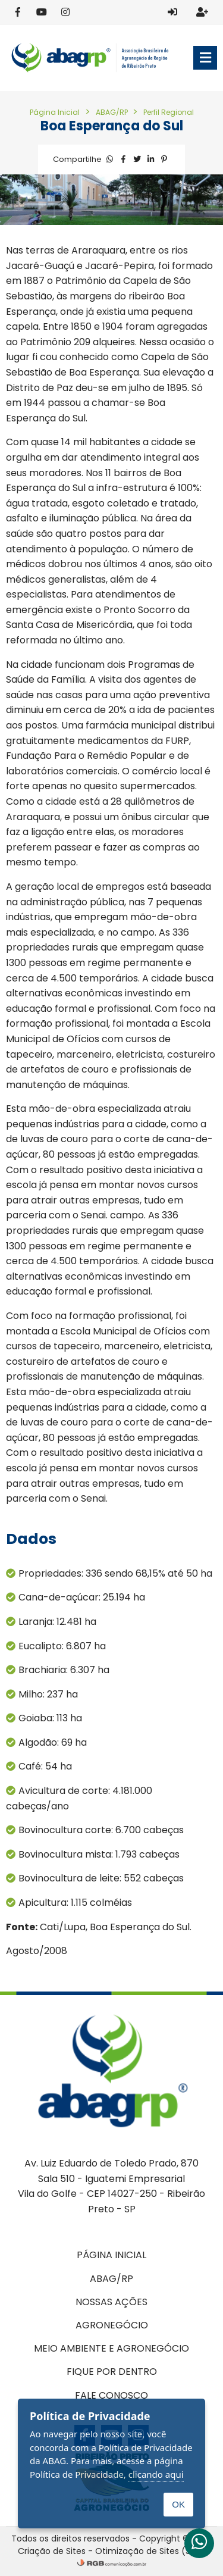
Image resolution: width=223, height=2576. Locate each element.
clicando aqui (156, 2474)
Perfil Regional (168, 112)
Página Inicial (55, 112)
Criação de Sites (52, 2551)
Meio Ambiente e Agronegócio (111, 2348)
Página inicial (111, 2255)
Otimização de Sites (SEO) (150, 2551)
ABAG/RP (113, 112)
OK (178, 2504)
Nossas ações (111, 2302)
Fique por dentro (112, 2371)
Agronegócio (112, 2325)
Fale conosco (111, 2395)
